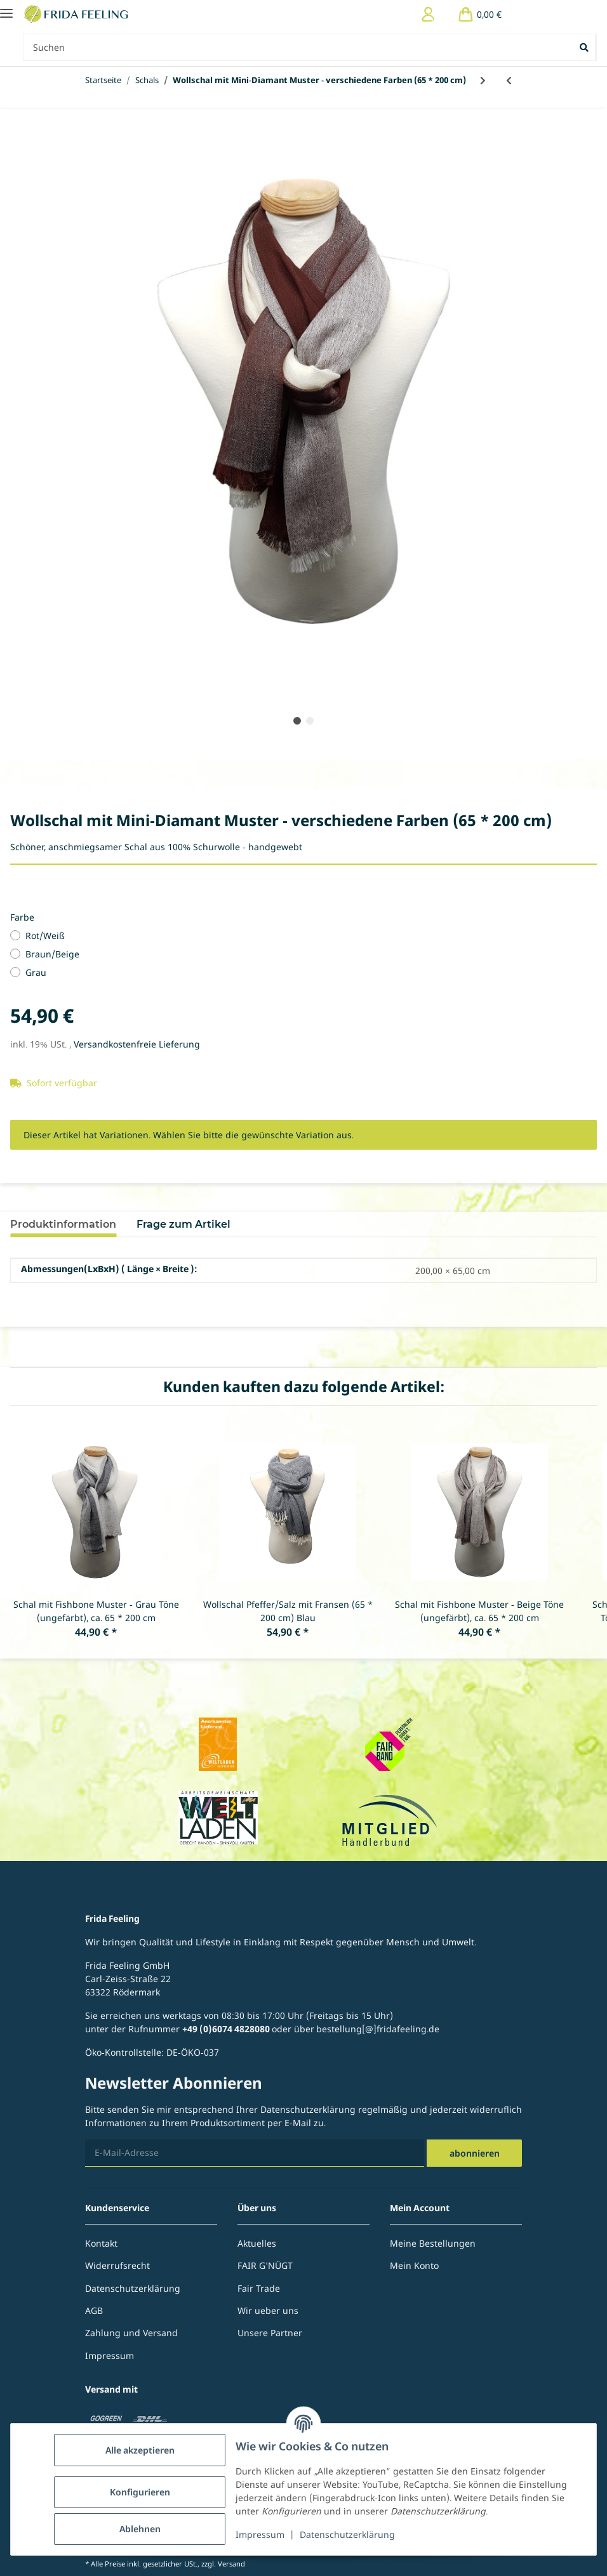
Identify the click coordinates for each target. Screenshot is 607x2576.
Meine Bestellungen (433, 2243)
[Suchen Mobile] (298, 47)
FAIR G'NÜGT (265, 2265)
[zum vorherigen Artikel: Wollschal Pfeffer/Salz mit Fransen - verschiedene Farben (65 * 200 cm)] (509, 80)
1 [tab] (297, 721)
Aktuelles (256, 2243)
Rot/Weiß (45, 936)
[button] (428, 14)
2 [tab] (310, 721)
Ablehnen (140, 2529)
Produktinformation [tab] (63, 1224)
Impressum (260, 2534)
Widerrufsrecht (117, 2265)
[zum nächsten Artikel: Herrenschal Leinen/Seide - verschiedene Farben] (483, 80)
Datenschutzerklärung (347, 2534)
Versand (231, 2563)
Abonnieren (475, 2153)
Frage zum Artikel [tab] (183, 1224)
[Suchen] (585, 47)
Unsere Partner (269, 2333)
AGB (94, 2310)
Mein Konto (414, 2265)
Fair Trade (258, 2288)
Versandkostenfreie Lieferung (137, 1044)
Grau (35, 972)
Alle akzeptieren (140, 2450)
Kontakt (101, 2243)
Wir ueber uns (267, 2310)
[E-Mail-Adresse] (254, 2153)
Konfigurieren (140, 2492)
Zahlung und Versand (131, 2333)
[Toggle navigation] (6, 8)
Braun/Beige (52, 954)
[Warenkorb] (479, 14)
